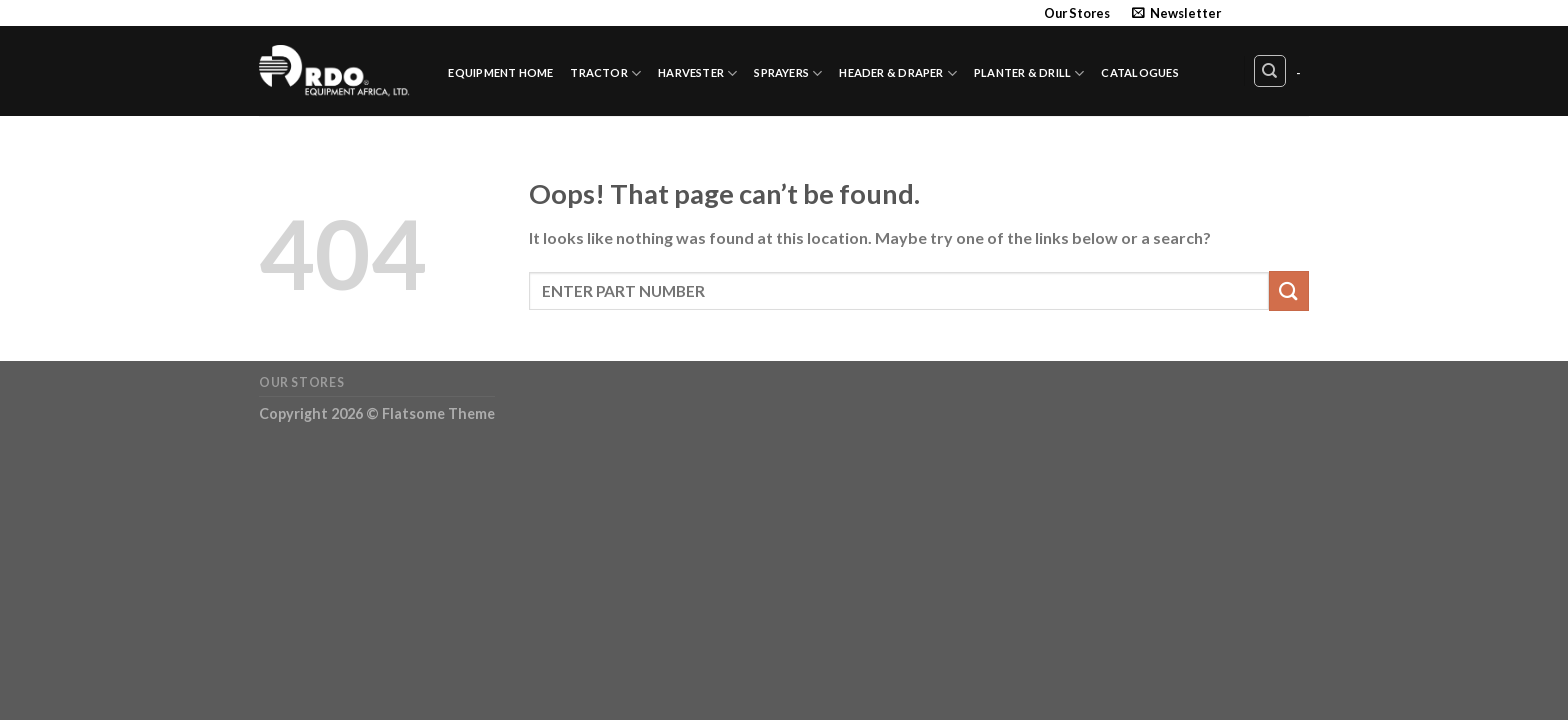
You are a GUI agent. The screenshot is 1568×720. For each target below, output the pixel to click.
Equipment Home (500, 72)
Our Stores (1077, 13)
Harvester (697, 73)
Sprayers (788, 73)
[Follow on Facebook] (1242, 13)
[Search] (1270, 71)
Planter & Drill (1029, 73)
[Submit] (1289, 290)
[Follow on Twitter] (1280, 13)
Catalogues (1139, 72)
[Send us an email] (1299, 13)
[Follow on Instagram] (1261, 13)
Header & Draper (898, 73)
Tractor (605, 73)
